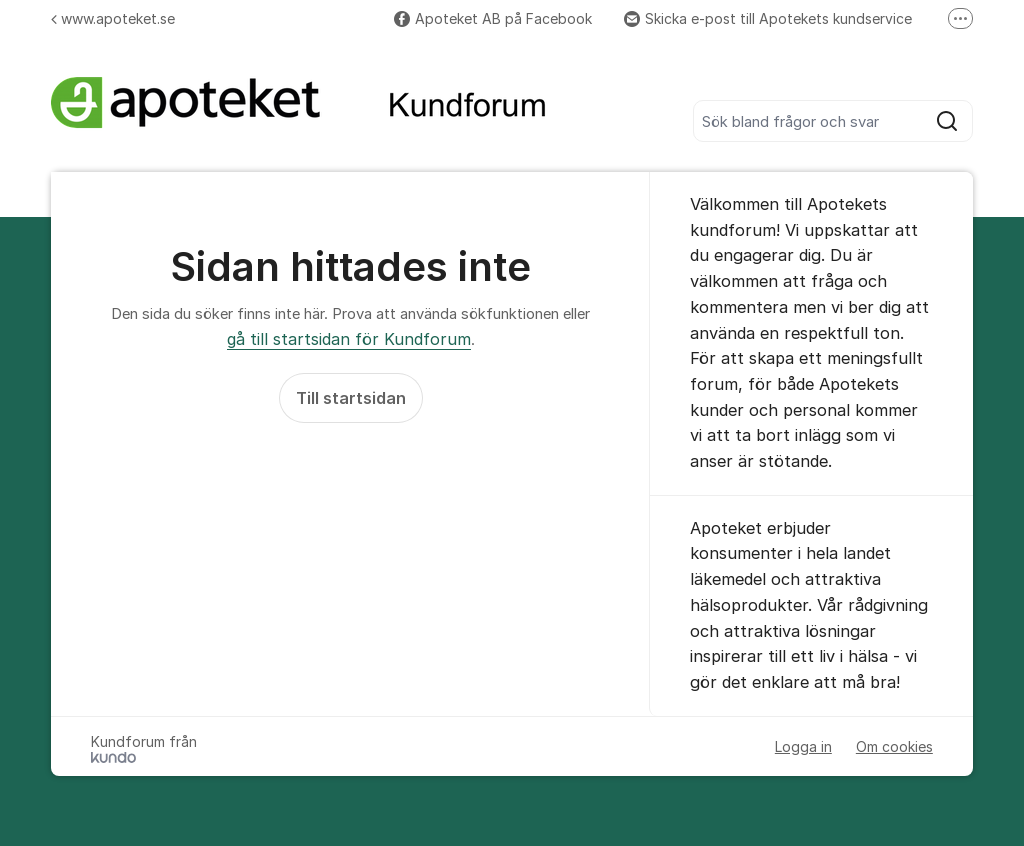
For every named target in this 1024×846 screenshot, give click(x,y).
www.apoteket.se (113, 18)
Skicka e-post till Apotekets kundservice (768, 18)
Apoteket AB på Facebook (493, 18)
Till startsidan (351, 398)
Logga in (803, 746)
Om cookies (894, 746)
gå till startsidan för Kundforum (349, 339)
